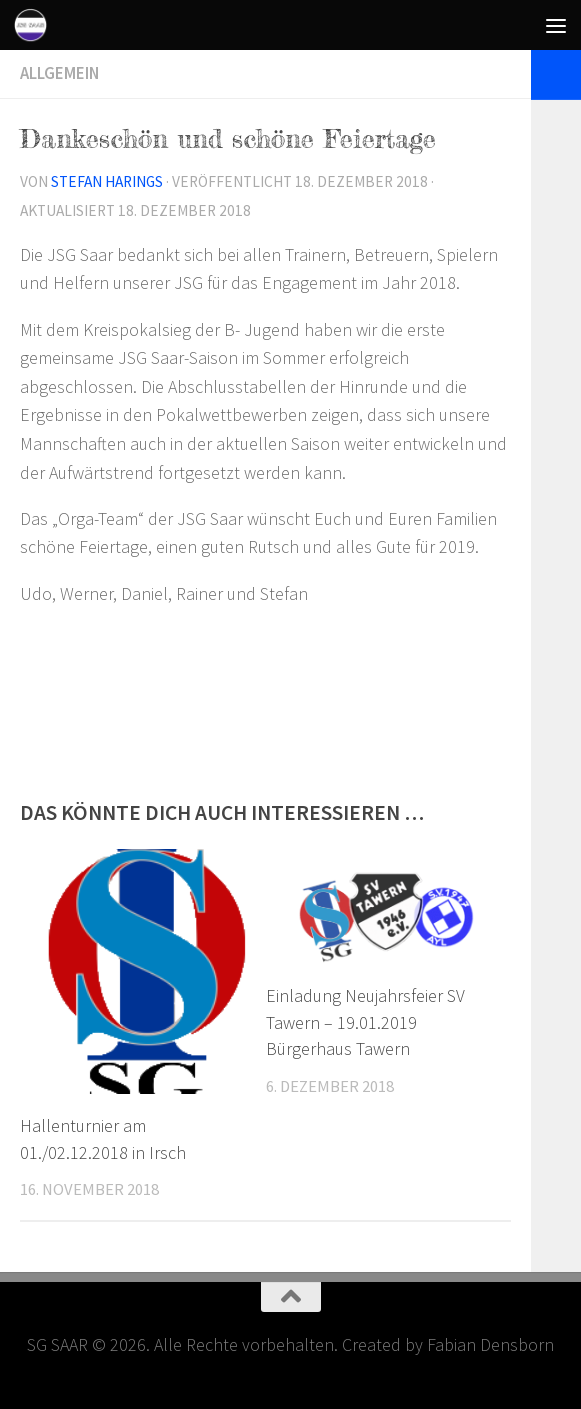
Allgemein (59, 73)
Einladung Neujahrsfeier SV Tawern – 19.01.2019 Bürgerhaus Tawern (365, 1022)
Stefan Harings (107, 181)
